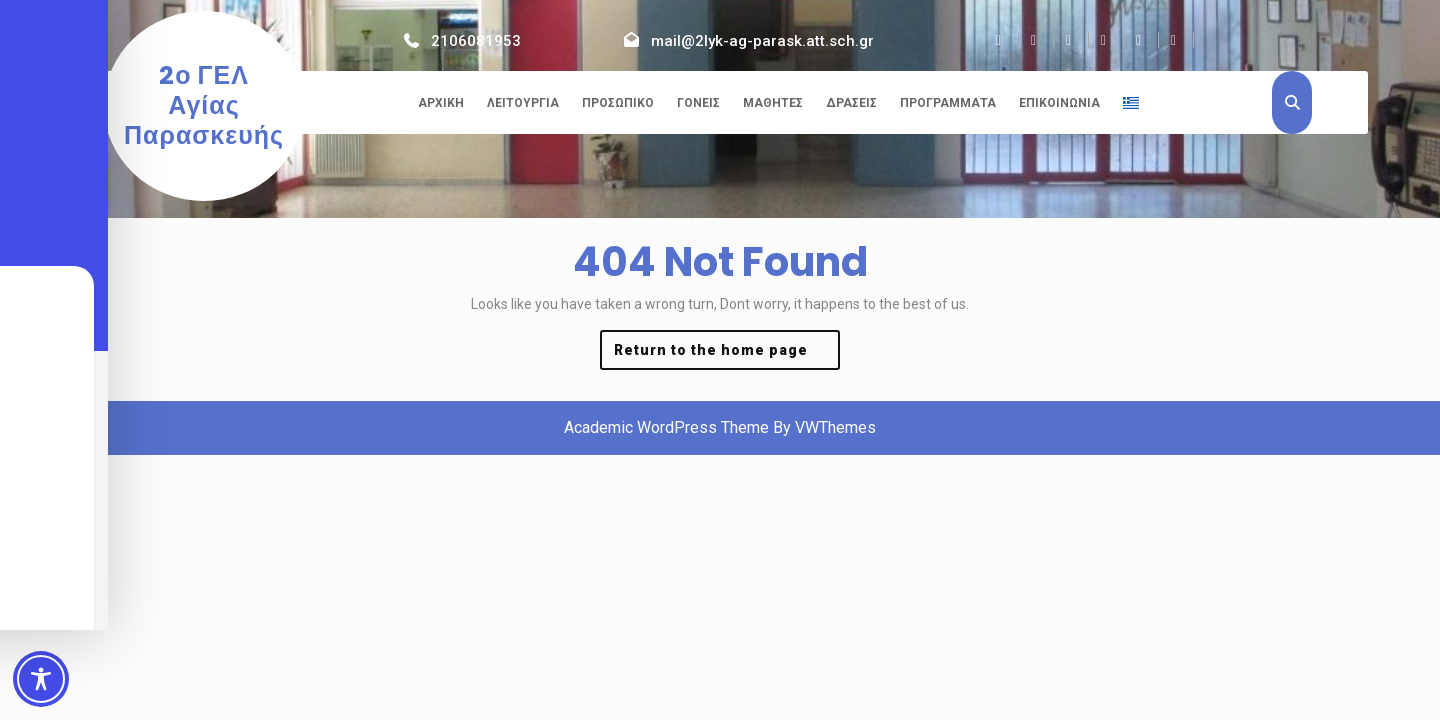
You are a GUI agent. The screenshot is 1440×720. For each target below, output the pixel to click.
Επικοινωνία (1059, 103)
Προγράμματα (948, 103)
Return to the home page (727, 354)
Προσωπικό (618, 103)
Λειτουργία (523, 103)
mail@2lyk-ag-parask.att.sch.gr (762, 41)
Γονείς (698, 103)
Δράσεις (851, 103)
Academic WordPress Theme (666, 427)
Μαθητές (773, 103)
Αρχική (441, 103)
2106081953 (476, 41)
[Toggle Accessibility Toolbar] (41, 679)
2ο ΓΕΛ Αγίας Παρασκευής (204, 105)
